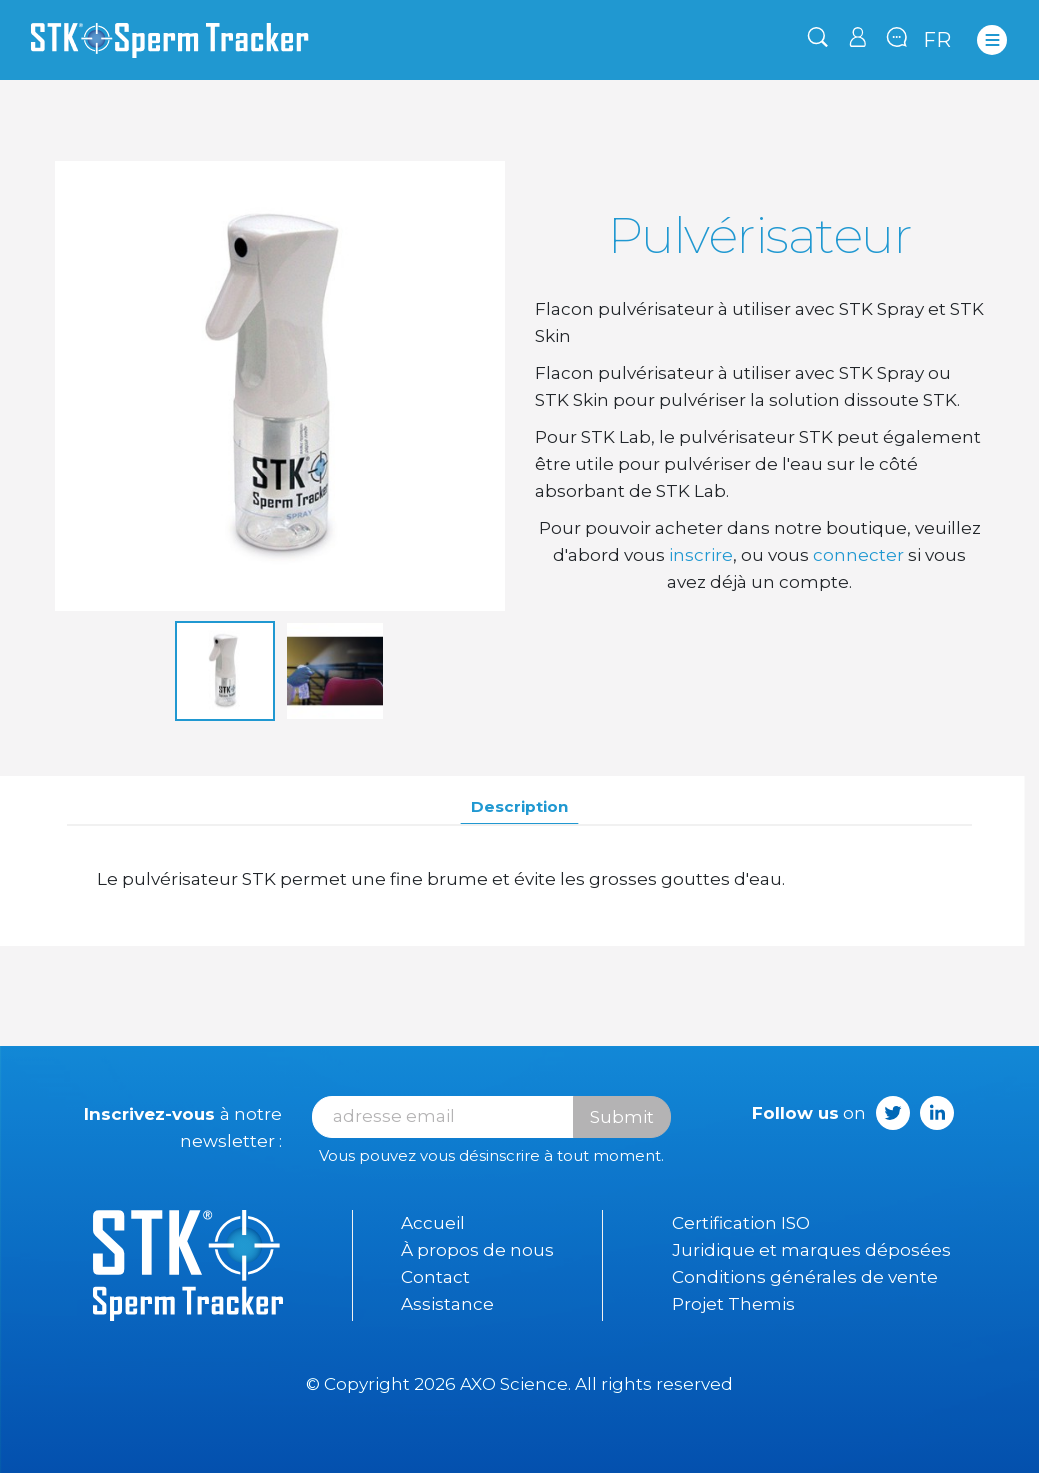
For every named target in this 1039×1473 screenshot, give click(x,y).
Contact (435, 1277)
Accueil (433, 1223)
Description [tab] (519, 806)
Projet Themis (733, 1304)
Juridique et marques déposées (811, 1250)
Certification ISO (741, 1223)
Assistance (447, 1304)
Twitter (893, 1113)
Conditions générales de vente (805, 1277)
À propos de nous (477, 1250)
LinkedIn (937, 1113)
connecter (858, 555)
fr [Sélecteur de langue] (937, 40)
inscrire (701, 555)
